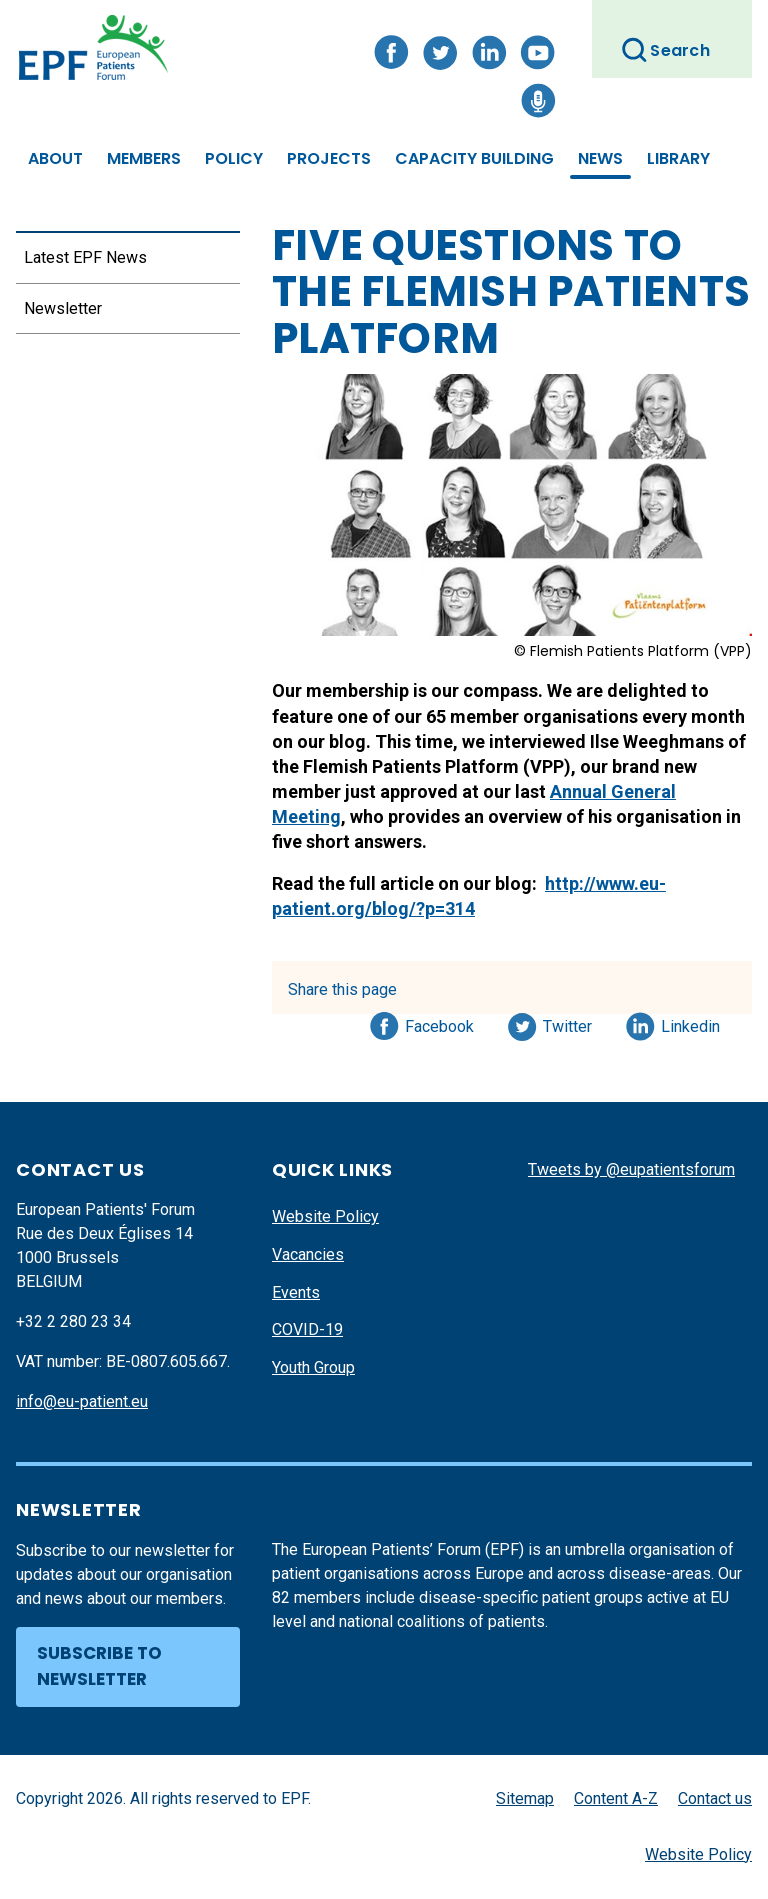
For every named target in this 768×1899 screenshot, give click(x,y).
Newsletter (63, 308)
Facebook (439, 1023)
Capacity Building (474, 158)
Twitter (573, 1023)
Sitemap (525, 1798)
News (600, 158)
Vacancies (308, 1254)
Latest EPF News (85, 257)
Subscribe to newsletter (99, 1666)
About (55, 158)
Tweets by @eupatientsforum (631, 1169)
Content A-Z (616, 1798)
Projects (329, 158)
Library (678, 158)
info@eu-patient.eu (82, 1401)
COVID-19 (307, 1329)
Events (296, 1292)
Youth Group (313, 1367)
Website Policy (325, 1216)
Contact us (715, 1798)
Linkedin (691, 1023)
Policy (234, 158)
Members (144, 158)
